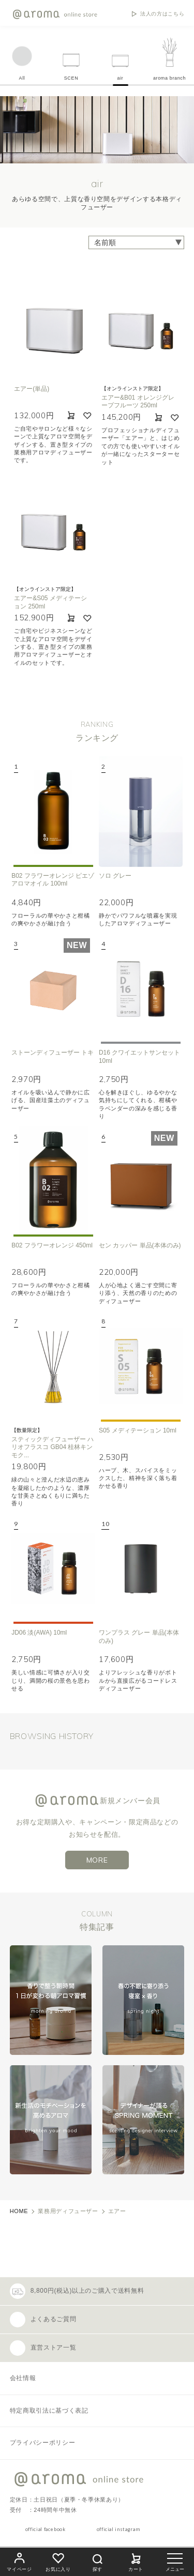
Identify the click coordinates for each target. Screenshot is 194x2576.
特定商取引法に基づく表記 (49, 2410)
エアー (117, 2211)
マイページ (19, 2561)
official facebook (45, 2529)
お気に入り (58, 2561)
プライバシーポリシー (42, 2442)
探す (97, 2561)
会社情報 (23, 2378)
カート (136, 2561)
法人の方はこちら (162, 14)
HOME (19, 2211)
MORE (97, 1860)
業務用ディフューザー (68, 2211)
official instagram (118, 2529)
